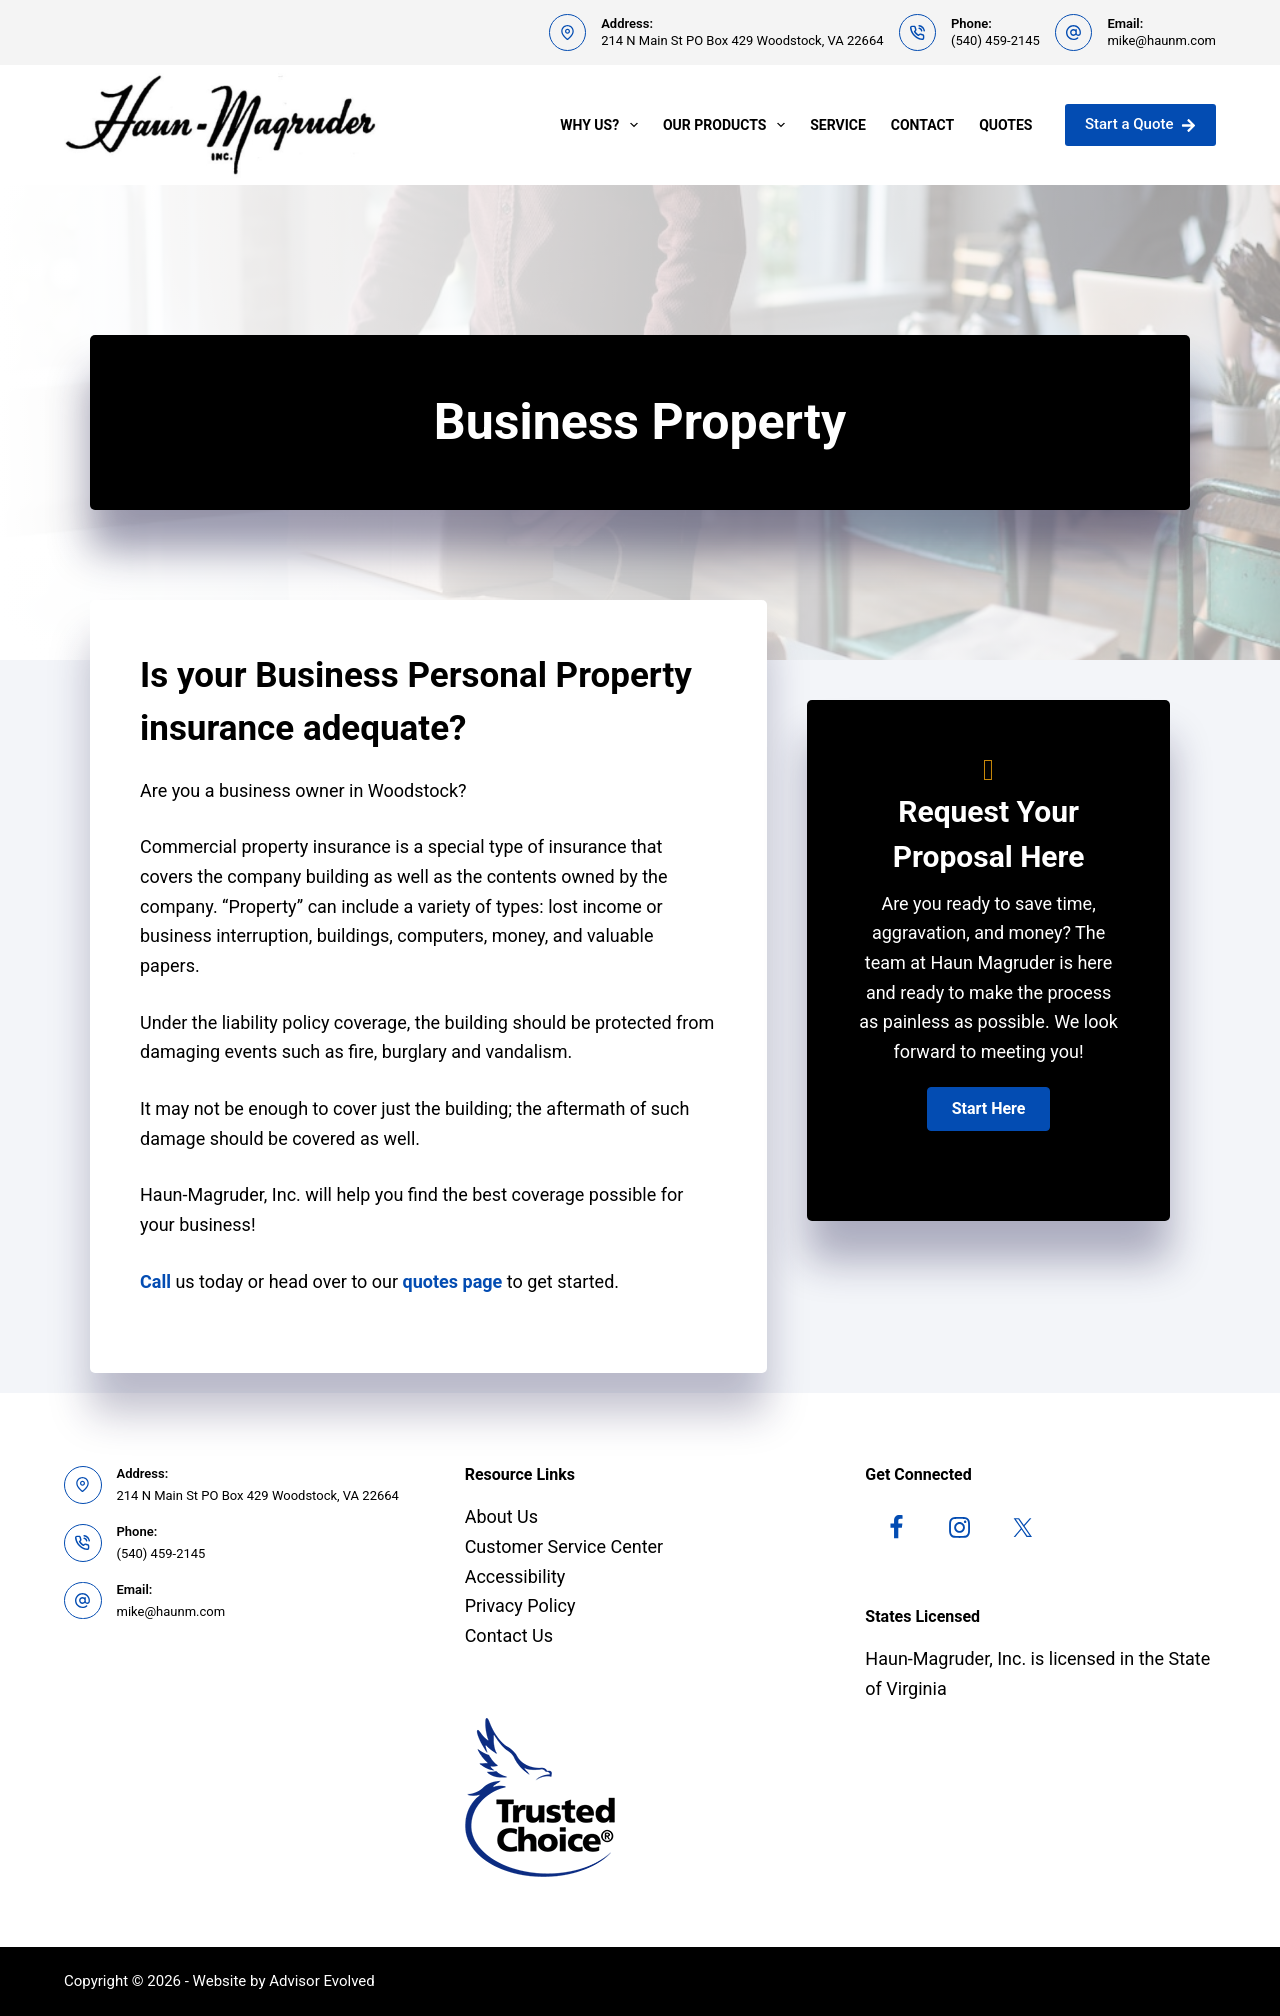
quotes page (453, 1281)
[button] (989, 1109)
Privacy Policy (520, 1605)
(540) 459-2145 (995, 40)
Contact (922, 125)
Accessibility (515, 1576)
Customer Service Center (564, 1546)
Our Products (728, 125)
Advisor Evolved (322, 1981)
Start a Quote (1140, 124)
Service (838, 125)
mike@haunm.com (1161, 40)
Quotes (1005, 125)
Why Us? (603, 125)
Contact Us (509, 1635)
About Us (501, 1516)
